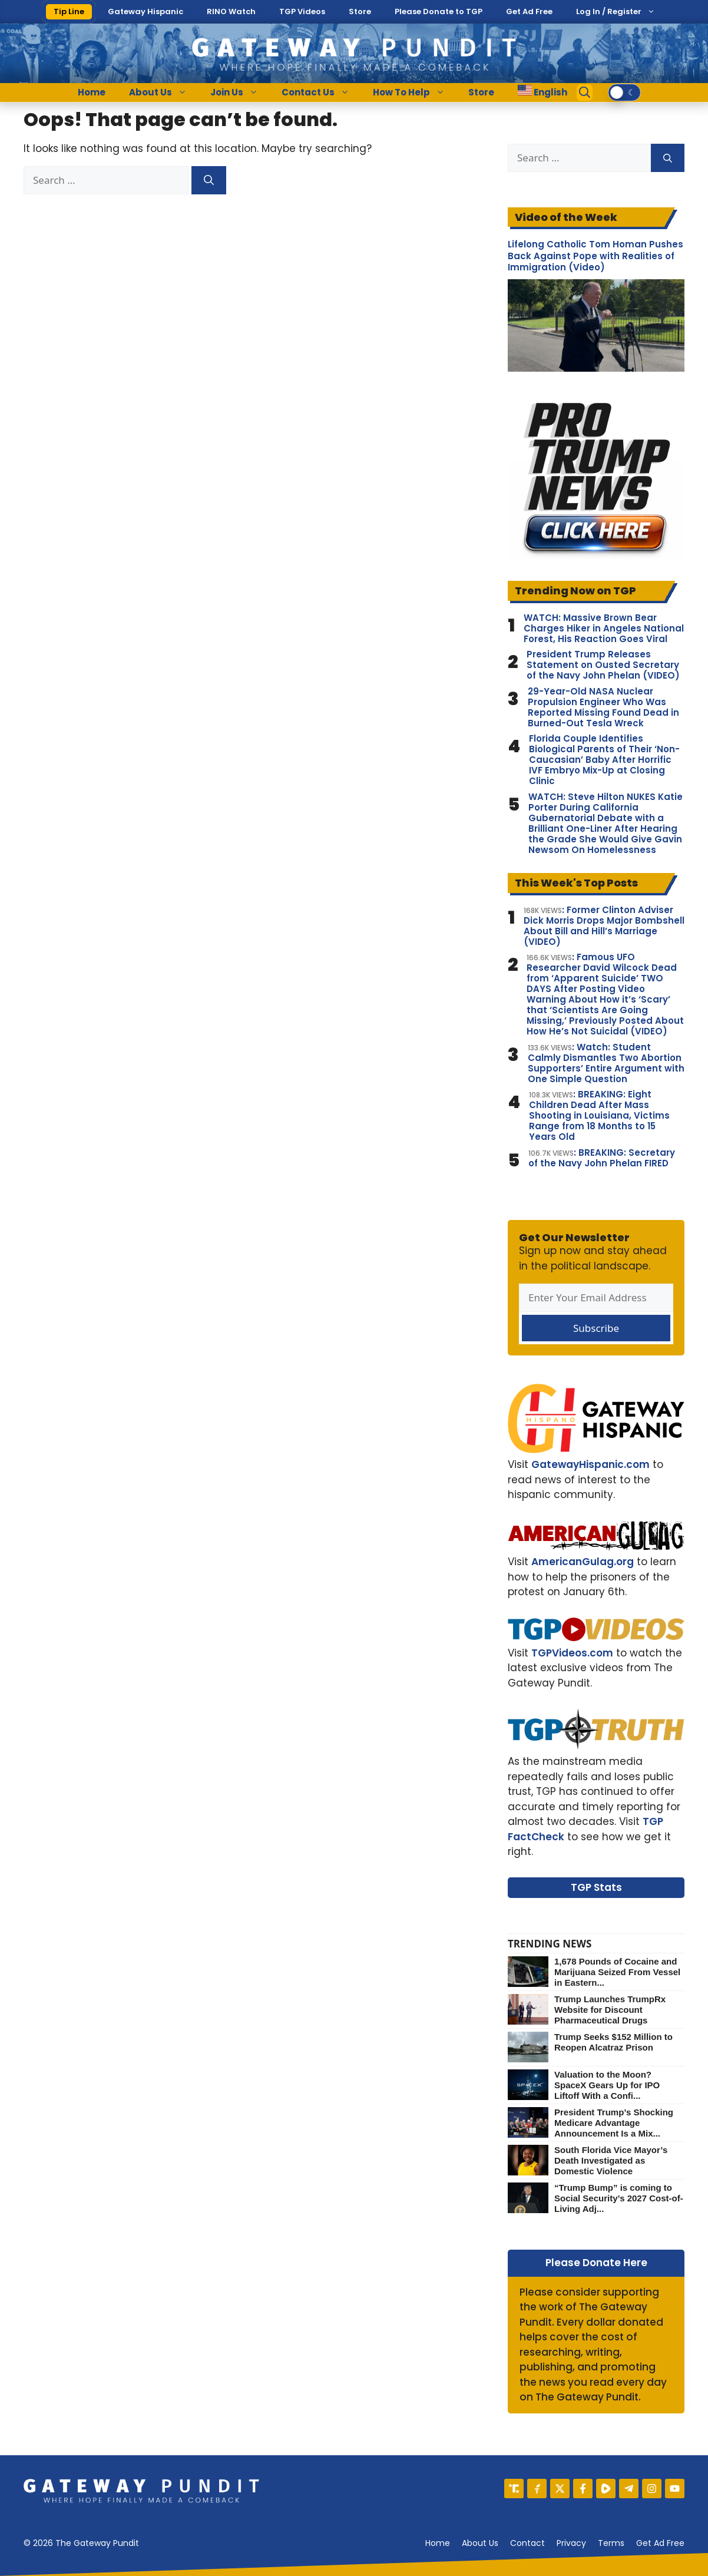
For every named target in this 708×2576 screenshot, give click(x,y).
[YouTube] (674, 2488)
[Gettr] (537, 2488)
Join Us (240, 92)
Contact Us (321, 92)
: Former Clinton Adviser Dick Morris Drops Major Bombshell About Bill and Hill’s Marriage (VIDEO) (604, 926)
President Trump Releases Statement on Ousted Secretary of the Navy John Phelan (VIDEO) (603, 665)
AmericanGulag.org (582, 1562)
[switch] (624, 92)
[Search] (208, 180)
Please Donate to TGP (438, 11)
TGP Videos (302, 11)
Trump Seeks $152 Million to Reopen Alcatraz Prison (613, 2042)
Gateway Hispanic (145, 11)
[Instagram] (651, 2488)
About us (480, 2543)
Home (91, 92)
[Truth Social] (514, 2488)
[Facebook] (583, 2488)
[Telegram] (628, 2488)
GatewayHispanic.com (590, 1464)
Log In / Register (608, 11)
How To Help (414, 92)
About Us (163, 92)
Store (360, 11)
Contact (527, 2543)
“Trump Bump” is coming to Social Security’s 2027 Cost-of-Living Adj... (618, 2198)
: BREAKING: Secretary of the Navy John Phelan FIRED (601, 1158)
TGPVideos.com (572, 1653)
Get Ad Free (529, 11)
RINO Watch (231, 11)
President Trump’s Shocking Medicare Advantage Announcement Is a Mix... (613, 2122)
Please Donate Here (596, 2263)
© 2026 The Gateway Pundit (81, 2543)
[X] (560, 2488)
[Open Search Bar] (585, 92)
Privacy (571, 2543)
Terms (611, 2543)
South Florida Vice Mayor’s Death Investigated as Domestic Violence (610, 2160)
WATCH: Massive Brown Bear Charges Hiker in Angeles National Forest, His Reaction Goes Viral (604, 628)
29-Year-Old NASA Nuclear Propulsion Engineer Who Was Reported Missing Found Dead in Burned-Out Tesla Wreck (603, 707)
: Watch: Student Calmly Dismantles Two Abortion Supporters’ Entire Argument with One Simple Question (606, 1063)
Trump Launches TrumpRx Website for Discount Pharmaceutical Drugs (610, 2009)
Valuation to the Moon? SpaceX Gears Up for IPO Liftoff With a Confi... (607, 2085)
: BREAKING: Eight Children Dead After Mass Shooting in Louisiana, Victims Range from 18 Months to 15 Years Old (599, 1115)
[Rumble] (606, 2488)
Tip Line (69, 11)
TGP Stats (596, 1887)
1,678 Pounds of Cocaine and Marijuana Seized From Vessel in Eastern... (617, 1972)
